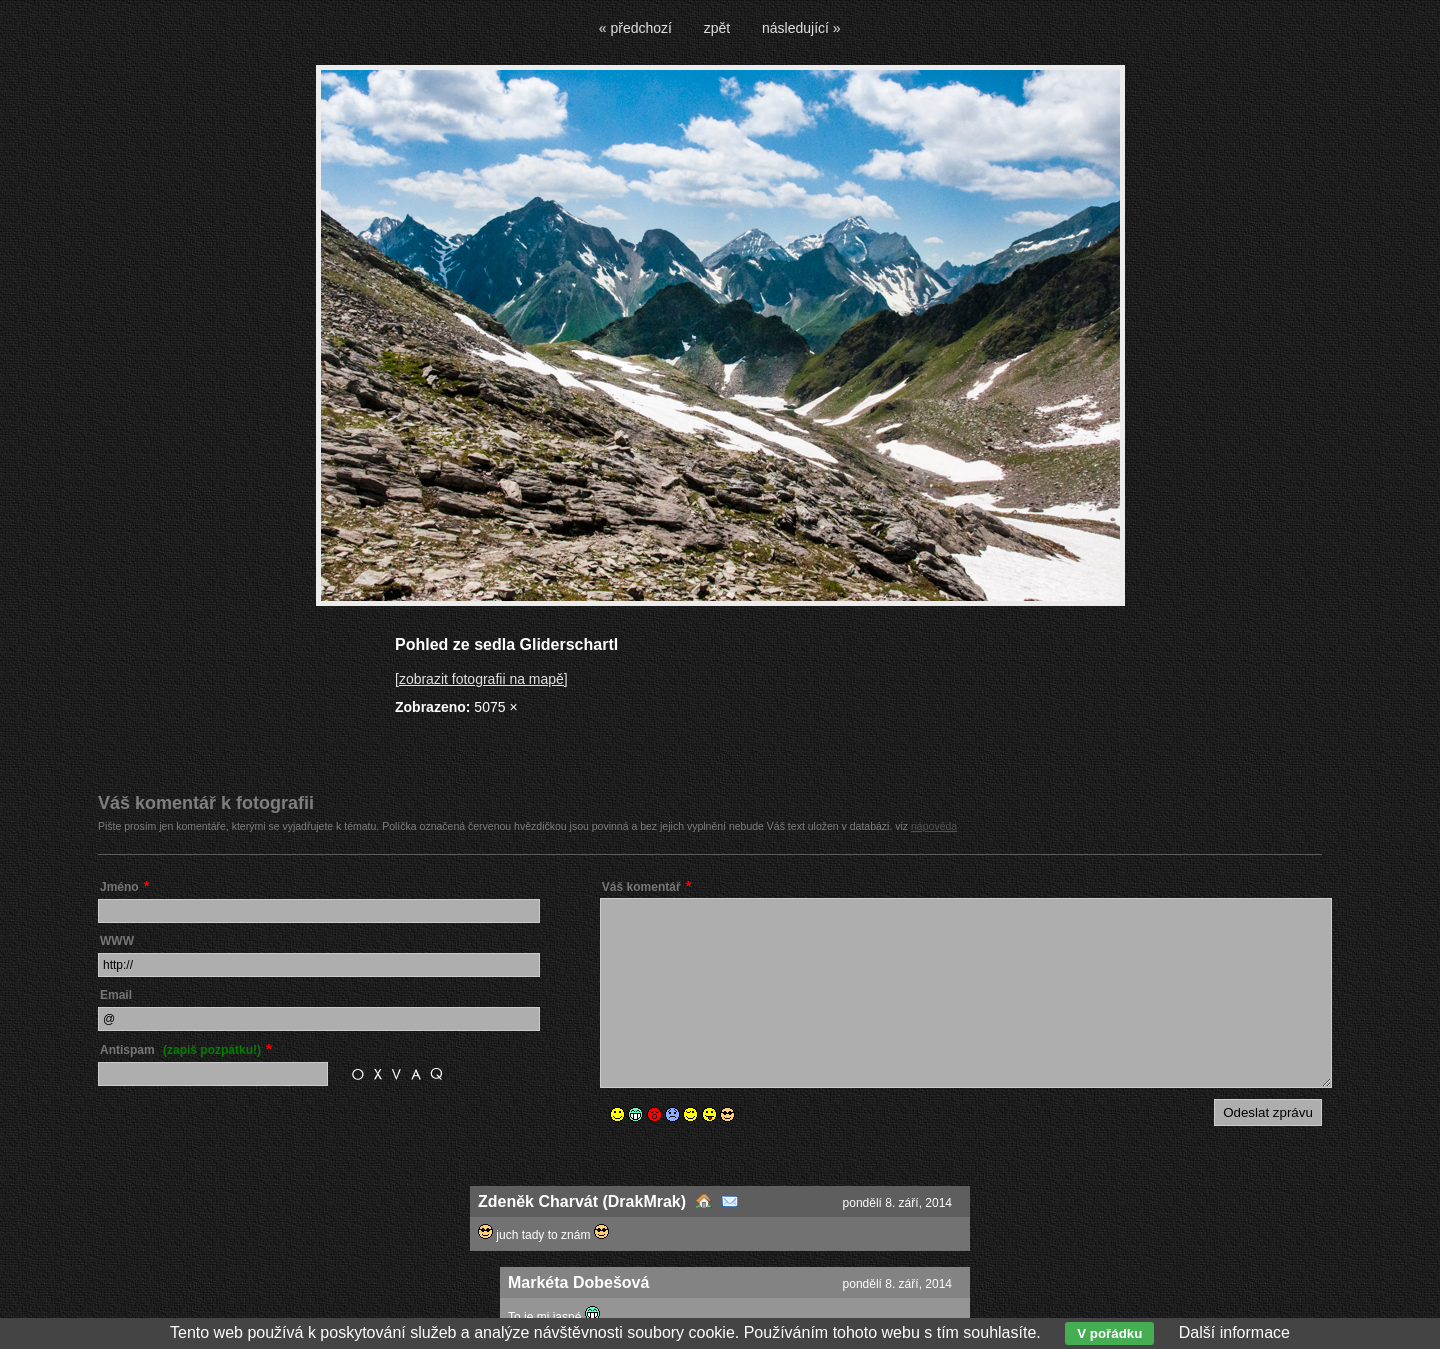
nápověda (934, 826)
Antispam (180, 1050)
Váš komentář (641, 887)
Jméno (119, 887)
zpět (717, 28)
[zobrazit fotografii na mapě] (481, 679)
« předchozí (635, 28)
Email (116, 995)
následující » (801, 28)
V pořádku (1109, 1333)
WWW (117, 941)
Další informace (1234, 1332)
